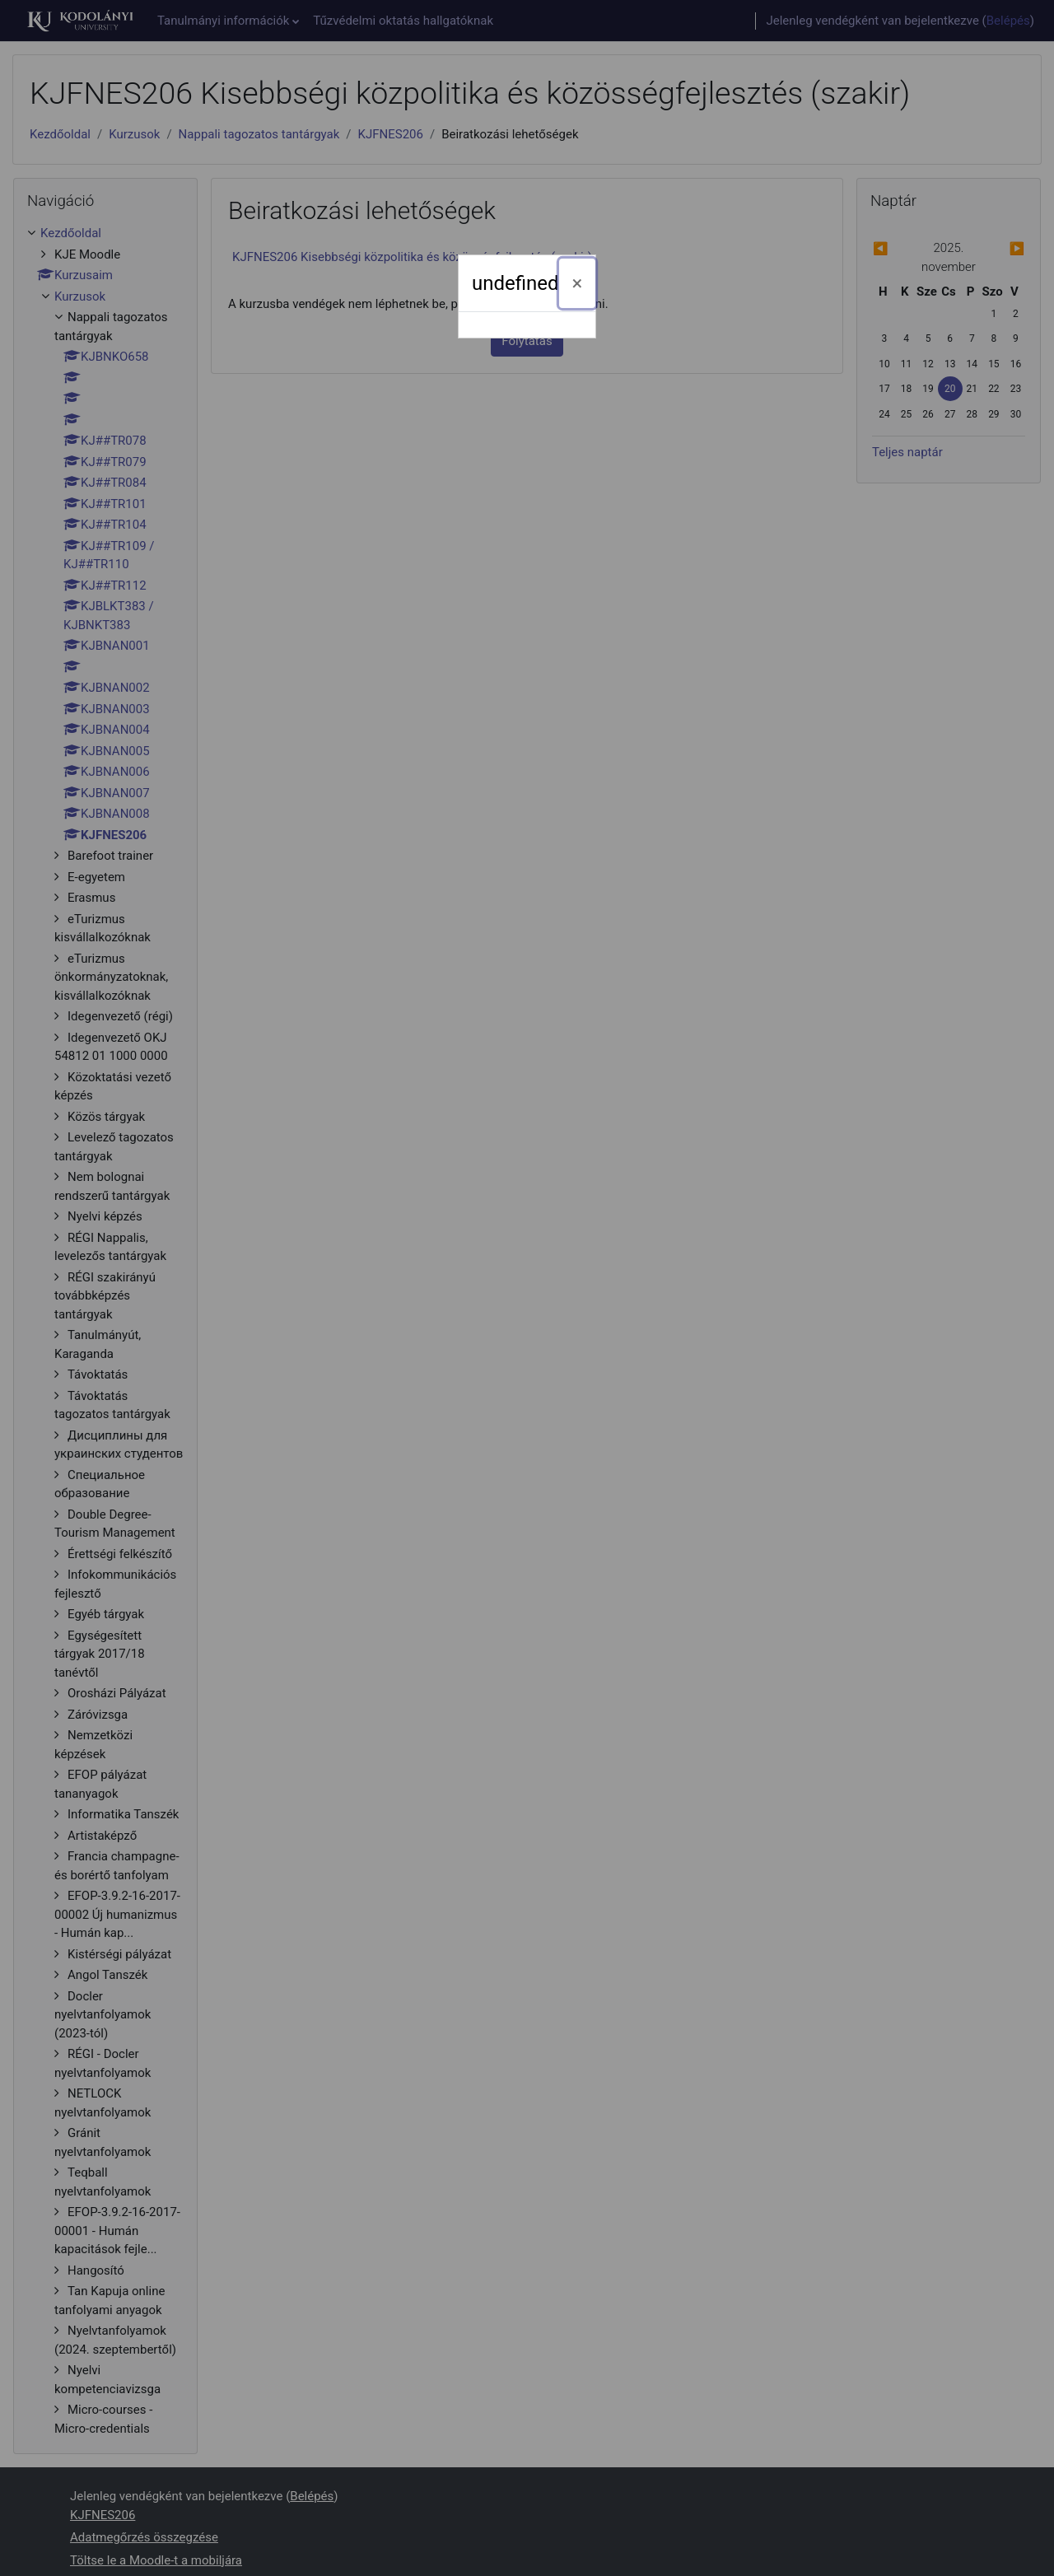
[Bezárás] (577, 283)
